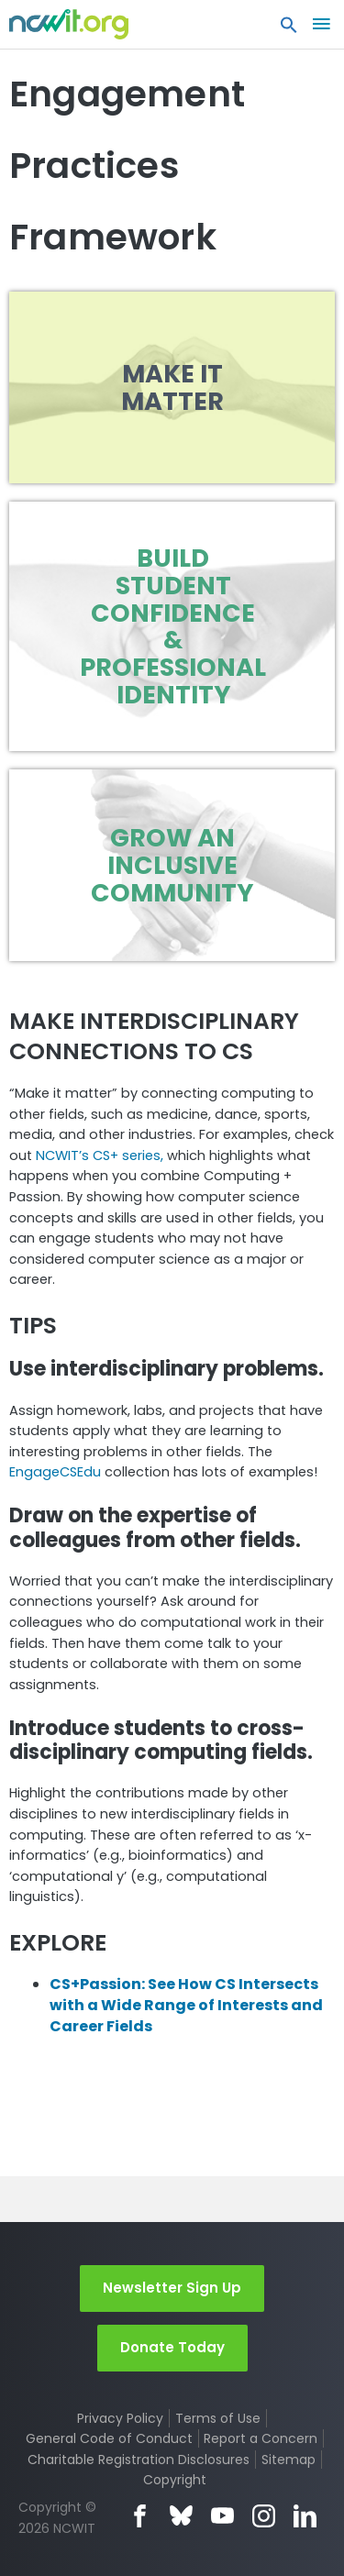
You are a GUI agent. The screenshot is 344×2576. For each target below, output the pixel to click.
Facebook (139, 2515)
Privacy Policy (120, 2418)
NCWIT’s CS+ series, (101, 1155)
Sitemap (288, 2459)
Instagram (263, 2515)
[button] (289, 29)
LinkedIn (305, 2515)
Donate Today (172, 2347)
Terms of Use (218, 2418)
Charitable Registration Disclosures (139, 2459)
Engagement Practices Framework (127, 165)
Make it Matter (172, 387)
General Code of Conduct (109, 2438)
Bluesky (181, 2515)
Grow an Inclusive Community (172, 865)
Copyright (174, 2480)
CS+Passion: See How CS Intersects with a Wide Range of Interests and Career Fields (186, 2004)
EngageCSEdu (55, 1472)
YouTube (222, 2515)
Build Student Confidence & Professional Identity (173, 626)
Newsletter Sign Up (172, 2287)
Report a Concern (260, 2438)
